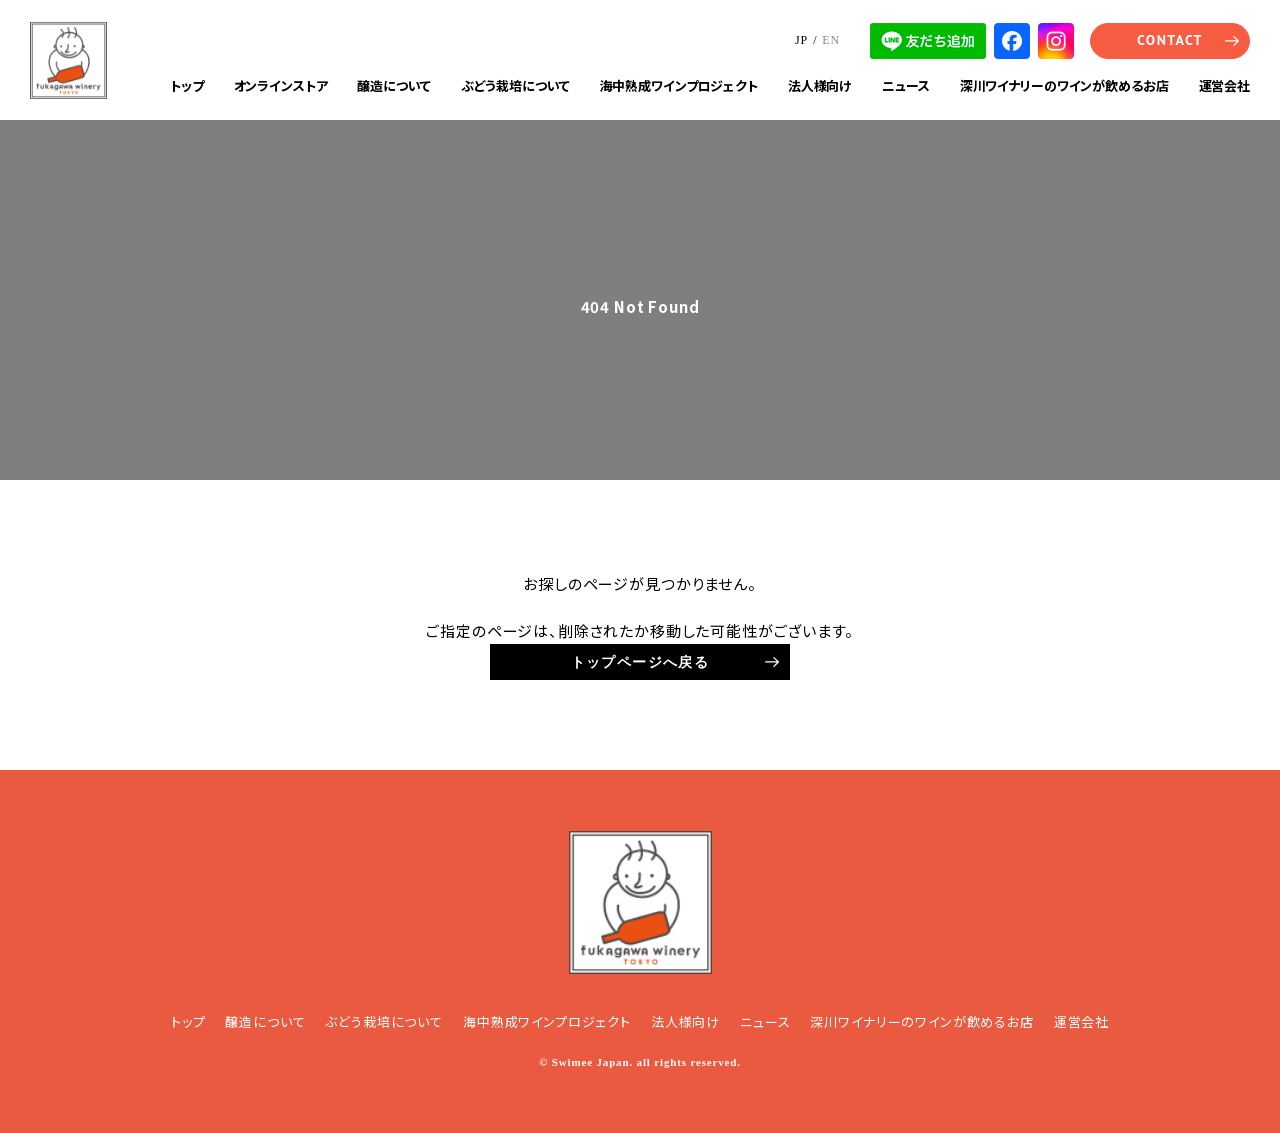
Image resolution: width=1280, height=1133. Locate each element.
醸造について (393, 85)
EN (831, 40)
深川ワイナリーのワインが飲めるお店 (1064, 85)
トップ (187, 85)
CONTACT (1170, 40)
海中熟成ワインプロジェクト (679, 85)
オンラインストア (281, 85)
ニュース (905, 85)
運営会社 (1224, 85)
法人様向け (820, 85)
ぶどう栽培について (515, 85)
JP (801, 40)
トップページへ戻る (640, 662)
